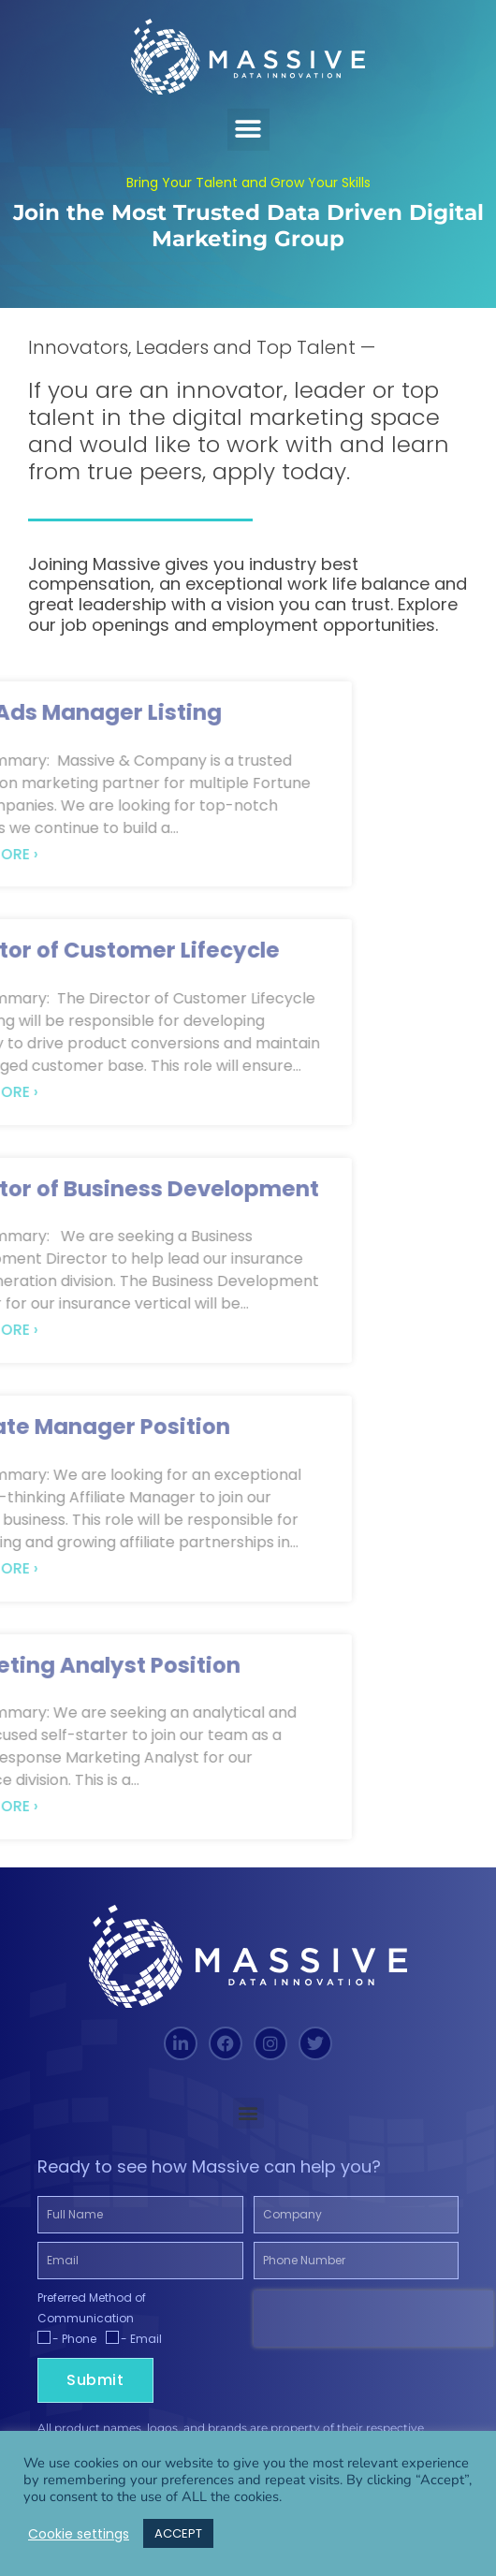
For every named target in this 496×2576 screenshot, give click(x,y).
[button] (248, 130)
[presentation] (373, 2319)
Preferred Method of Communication (91, 2308)
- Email (141, 2339)
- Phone (74, 2339)
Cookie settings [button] (78, 2533)
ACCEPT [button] (178, 2533)
